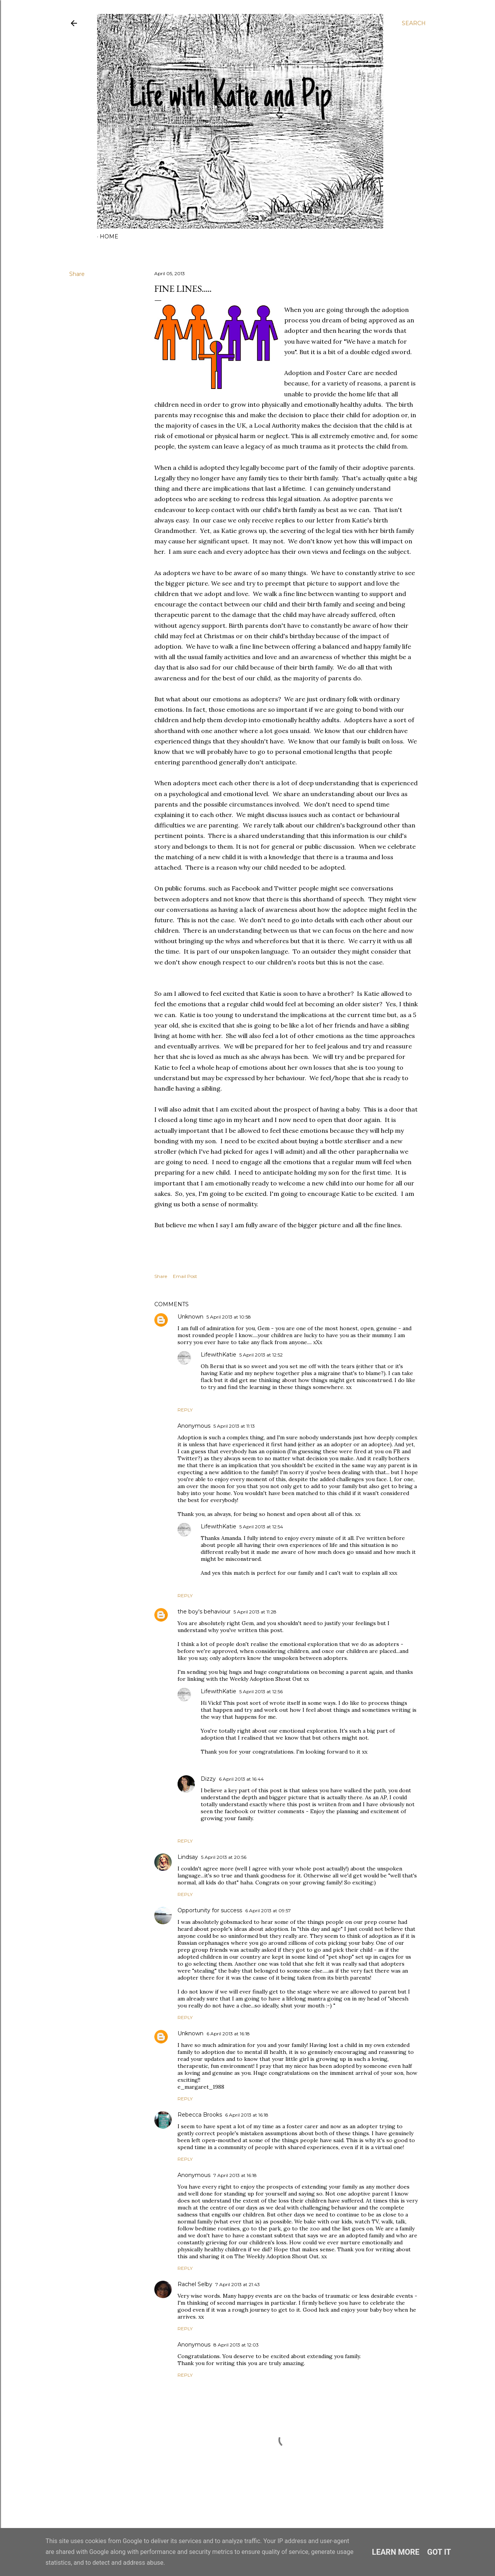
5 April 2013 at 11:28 (255, 1612)
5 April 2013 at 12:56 (261, 1691)
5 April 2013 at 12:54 (261, 1527)
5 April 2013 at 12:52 (261, 1355)
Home (109, 236)
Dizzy (208, 1778)
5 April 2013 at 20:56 (223, 1857)
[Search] (414, 23)
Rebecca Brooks (200, 2114)
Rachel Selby (195, 2284)
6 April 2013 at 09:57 (268, 1910)
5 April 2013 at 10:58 (229, 1317)
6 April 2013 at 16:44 (241, 1779)
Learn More (396, 2552)
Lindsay (188, 1856)
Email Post (185, 1276)
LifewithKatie (218, 1354)
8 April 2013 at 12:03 (236, 2345)
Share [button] (77, 274)
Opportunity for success (210, 1910)
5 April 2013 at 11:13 (234, 1426)
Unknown (190, 1316)
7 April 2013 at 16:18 (235, 2175)
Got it (439, 2552)
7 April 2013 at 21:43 (237, 2284)
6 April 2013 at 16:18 (228, 2033)
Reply (185, 1410)
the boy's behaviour (204, 1611)
